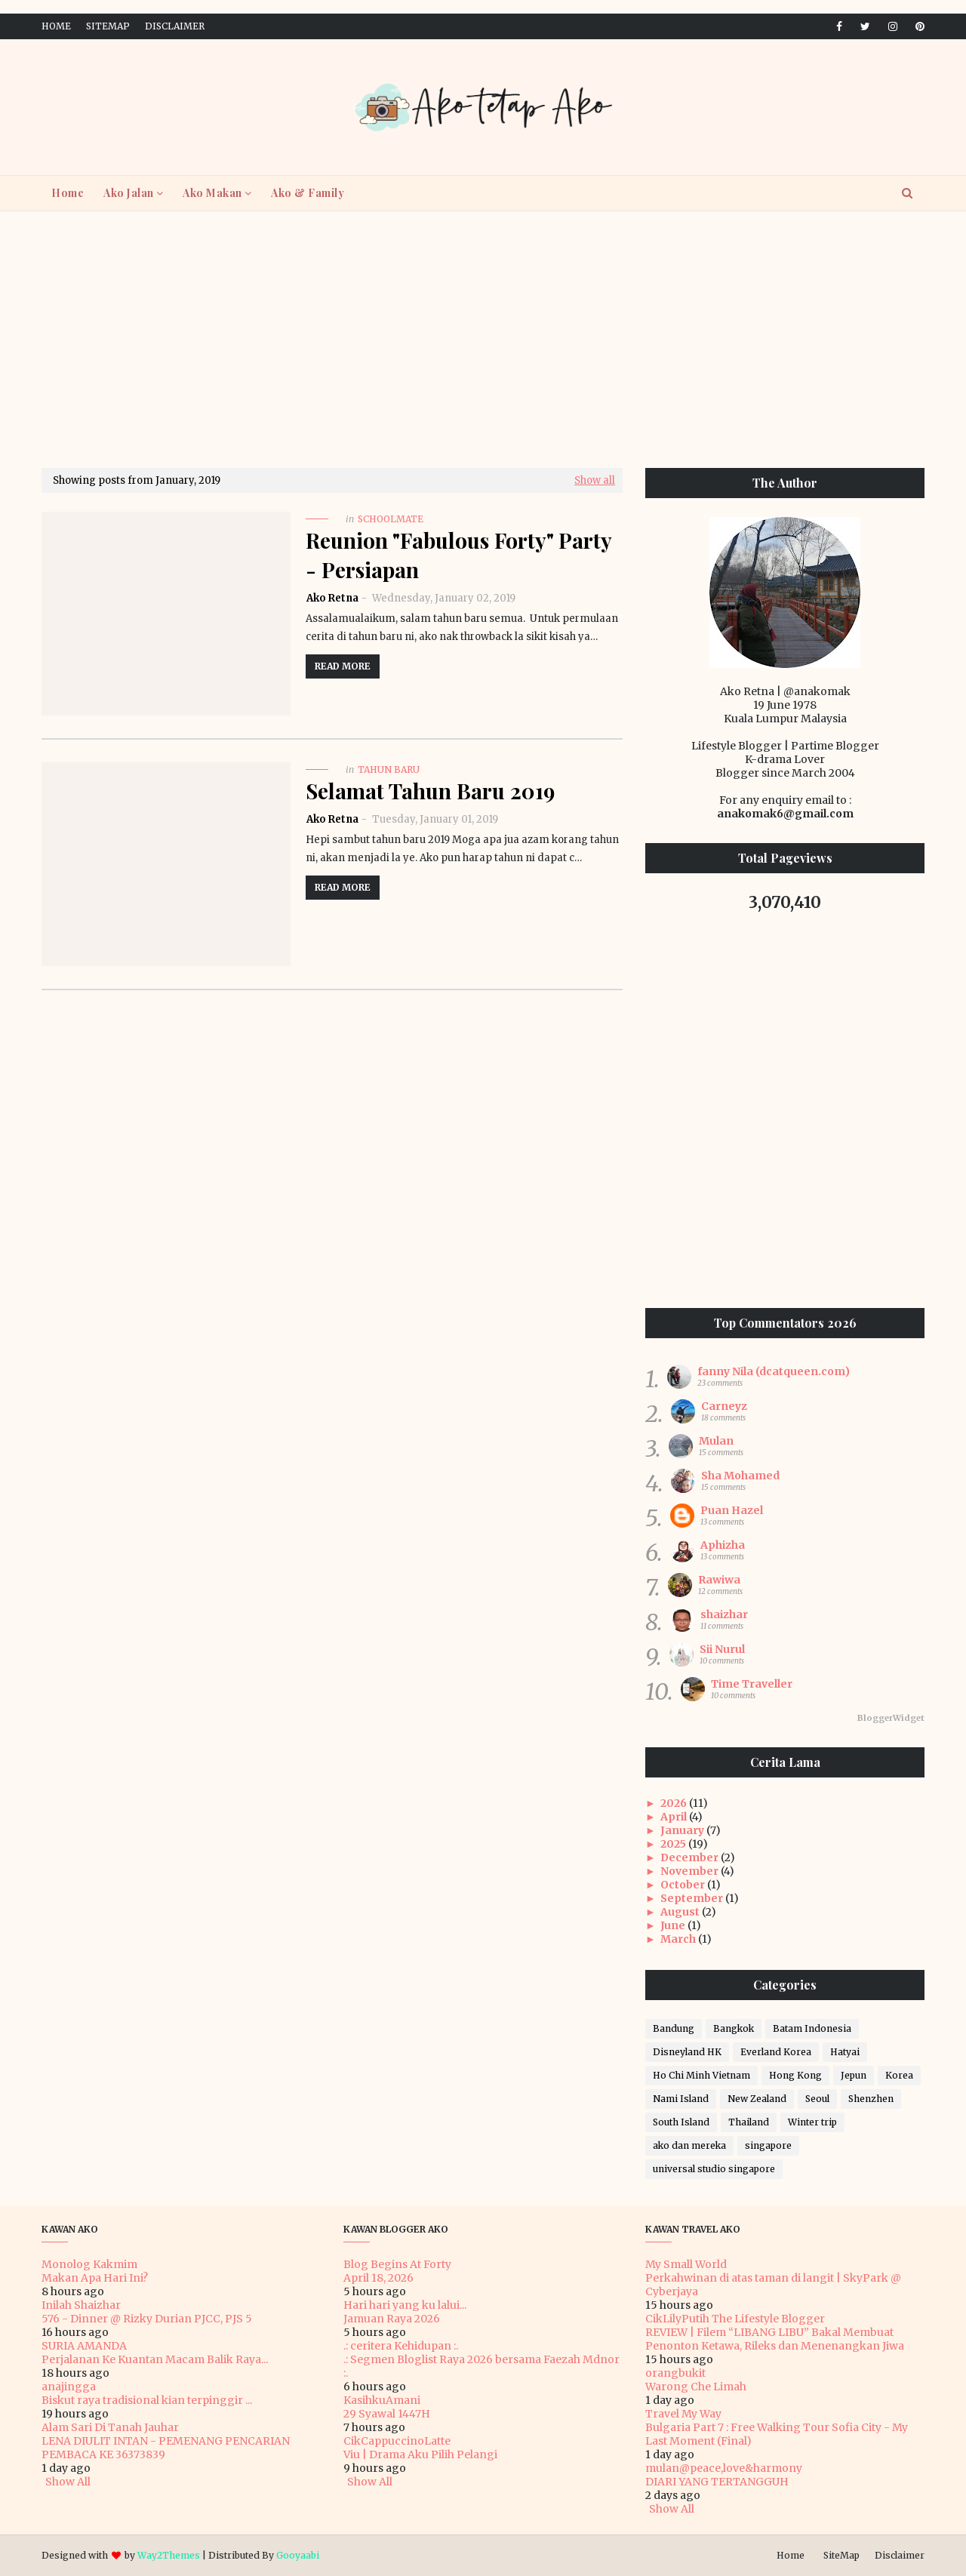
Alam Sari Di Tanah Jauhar (110, 2427)
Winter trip (812, 2122)
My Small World (686, 2264)
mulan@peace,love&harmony (723, 2468)
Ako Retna (332, 598)
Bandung (673, 2028)
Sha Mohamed (740, 1475)
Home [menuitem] (67, 193)
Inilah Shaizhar (81, 2305)
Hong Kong (795, 2075)
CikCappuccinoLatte (397, 2441)
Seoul (817, 2098)
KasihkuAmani (381, 2400)
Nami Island (681, 2098)
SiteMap (108, 26)
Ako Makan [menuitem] (212, 193)
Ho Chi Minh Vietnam (701, 2075)
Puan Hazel (731, 1510)
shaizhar (724, 1614)
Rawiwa (719, 1580)
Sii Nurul (722, 1649)
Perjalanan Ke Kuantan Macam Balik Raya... (155, 2359)
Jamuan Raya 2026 (391, 2318)
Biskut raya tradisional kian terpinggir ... (147, 2400)
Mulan (716, 1441)
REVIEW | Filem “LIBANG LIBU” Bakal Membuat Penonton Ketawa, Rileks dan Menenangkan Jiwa (774, 2339)
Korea (899, 2075)
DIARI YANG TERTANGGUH (717, 2481)
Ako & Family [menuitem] (307, 193)
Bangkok (733, 2028)
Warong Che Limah (695, 2386)
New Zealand (757, 2098)
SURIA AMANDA (84, 2346)
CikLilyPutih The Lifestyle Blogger (735, 2318)
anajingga (69, 2386)
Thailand (748, 2122)
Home (56, 26)
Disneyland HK (687, 2051)
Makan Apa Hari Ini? (95, 2278)
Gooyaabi (297, 2555)
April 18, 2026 (378, 2278)
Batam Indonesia (812, 2028)
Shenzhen (871, 2098)
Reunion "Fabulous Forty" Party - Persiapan (458, 554)
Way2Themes (168, 2555)
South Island (681, 2122)
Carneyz (724, 1406)
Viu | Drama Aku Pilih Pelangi (420, 2454)
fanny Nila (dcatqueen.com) (773, 1371)
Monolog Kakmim (89, 2264)
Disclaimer (175, 26)
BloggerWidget (890, 1718)
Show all (594, 480)
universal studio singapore (714, 2168)
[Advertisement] (483, 339)
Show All (68, 2481)
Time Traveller (751, 1684)
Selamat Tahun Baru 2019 (430, 791)
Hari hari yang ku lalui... (404, 2305)
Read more (343, 666)
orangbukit (675, 2373)
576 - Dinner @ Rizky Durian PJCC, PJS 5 (147, 2318)
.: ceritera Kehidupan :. (400, 2346)
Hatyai (845, 2051)
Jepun (853, 2075)
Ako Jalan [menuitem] (128, 193)
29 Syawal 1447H (386, 2414)
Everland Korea (775, 2051)
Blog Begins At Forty (397, 2264)
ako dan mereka (689, 2145)
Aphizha (722, 1545)
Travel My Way (683, 2414)
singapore (768, 2145)
